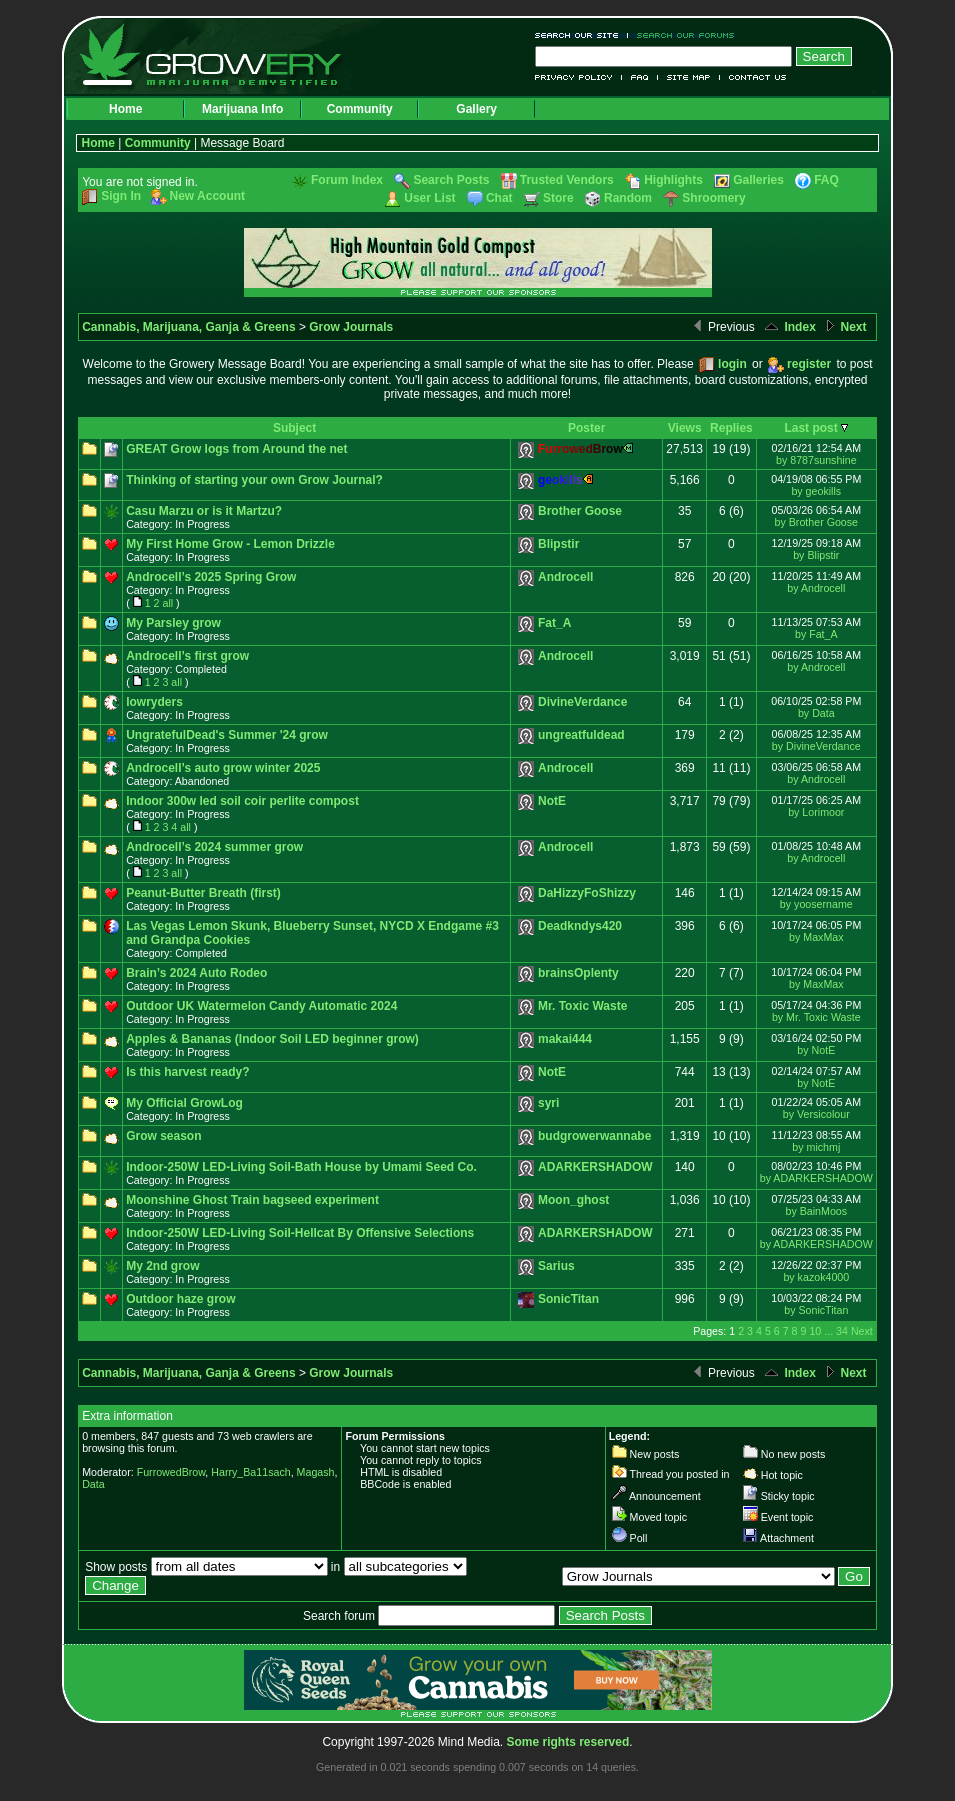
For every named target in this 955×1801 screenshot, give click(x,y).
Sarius (556, 1266)
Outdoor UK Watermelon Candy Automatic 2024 (261, 1006)
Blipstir (558, 544)
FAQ (640, 77)
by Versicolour (816, 1114)
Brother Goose (580, 511)
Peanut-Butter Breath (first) (203, 893)
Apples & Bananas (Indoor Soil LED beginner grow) (272, 1039)
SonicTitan (568, 1299)
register (809, 364)
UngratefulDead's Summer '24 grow (227, 735)
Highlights (673, 180)
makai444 (565, 1039)
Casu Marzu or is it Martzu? (204, 511)
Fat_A (554, 623)
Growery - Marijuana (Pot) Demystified (222, 55)
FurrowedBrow (171, 1472)
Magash (316, 1472)
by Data (816, 713)
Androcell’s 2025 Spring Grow (211, 577)
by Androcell (816, 588)
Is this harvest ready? (187, 1072)
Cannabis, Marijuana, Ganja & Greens (188, 327)
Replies (731, 428)
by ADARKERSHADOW (816, 1178)
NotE (552, 801)
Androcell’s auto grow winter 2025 (223, 768)
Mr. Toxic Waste (582, 1006)
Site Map (689, 77)
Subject (294, 428)
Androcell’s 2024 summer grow (214, 847)
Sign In (121, 196)
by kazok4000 (816, 1277)
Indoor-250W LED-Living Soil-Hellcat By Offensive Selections (300, 1233)
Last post (810, 428)
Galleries (758, 180)
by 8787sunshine (816, 460)
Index (789, 327)
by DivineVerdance (816, 746)
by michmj (816, 1147)
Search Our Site (581, 35)
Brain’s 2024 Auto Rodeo (196, 973)
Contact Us (753, 77)
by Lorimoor (816, 812)
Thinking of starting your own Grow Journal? (254, 480)
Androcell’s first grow (187, 656)
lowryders (154, 702)
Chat (499, 198)
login (732, 364)
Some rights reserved (568, 1742)
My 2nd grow (162, 1266)
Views (685, 428)
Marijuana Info (242, 109)
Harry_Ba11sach (250, 1472)
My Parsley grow (173, 623)
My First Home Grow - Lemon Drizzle (230, 544)
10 (815, 1331)
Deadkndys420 (580, 926)
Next (844, 327)
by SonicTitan (816, 1310)
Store (558, 198)
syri (548, 1103)
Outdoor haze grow (180, 1299)
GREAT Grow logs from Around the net (236, 449)
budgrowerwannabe (594, 1136)
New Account (208, 196)
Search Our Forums (682, 35)
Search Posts (451, 180)
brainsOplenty (578, 973)
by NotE (816, 1050)
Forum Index (347, 180)
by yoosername (816, 904)
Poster (586, 428)
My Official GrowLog (184, 1103)
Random (628, 198)
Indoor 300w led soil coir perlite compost (242, 801)
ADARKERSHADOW (595, 1167)
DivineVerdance (582, 702)
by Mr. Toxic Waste (816, 1017)
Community (360, 109)
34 (842, 1331)
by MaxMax (816, 937)
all (167, 603)
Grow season (163, 1136)
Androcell (565, 577)
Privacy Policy (578, 77)
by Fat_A (816, 634)
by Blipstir (816, 555)
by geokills (816, 491)
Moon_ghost (573, 1200)
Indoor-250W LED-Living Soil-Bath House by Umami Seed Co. (301, 1167)
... (828, 1331)
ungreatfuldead (581, 735)
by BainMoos (816, 1211)
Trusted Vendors (567, 180)
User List (429, 198)
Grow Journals (351, 327)
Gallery (476, 109)
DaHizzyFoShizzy (587, 893)
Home (125, 109)
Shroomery (713, 198)
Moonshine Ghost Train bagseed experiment (252, 1200)
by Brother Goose (817, 522)
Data (93, 1484)
